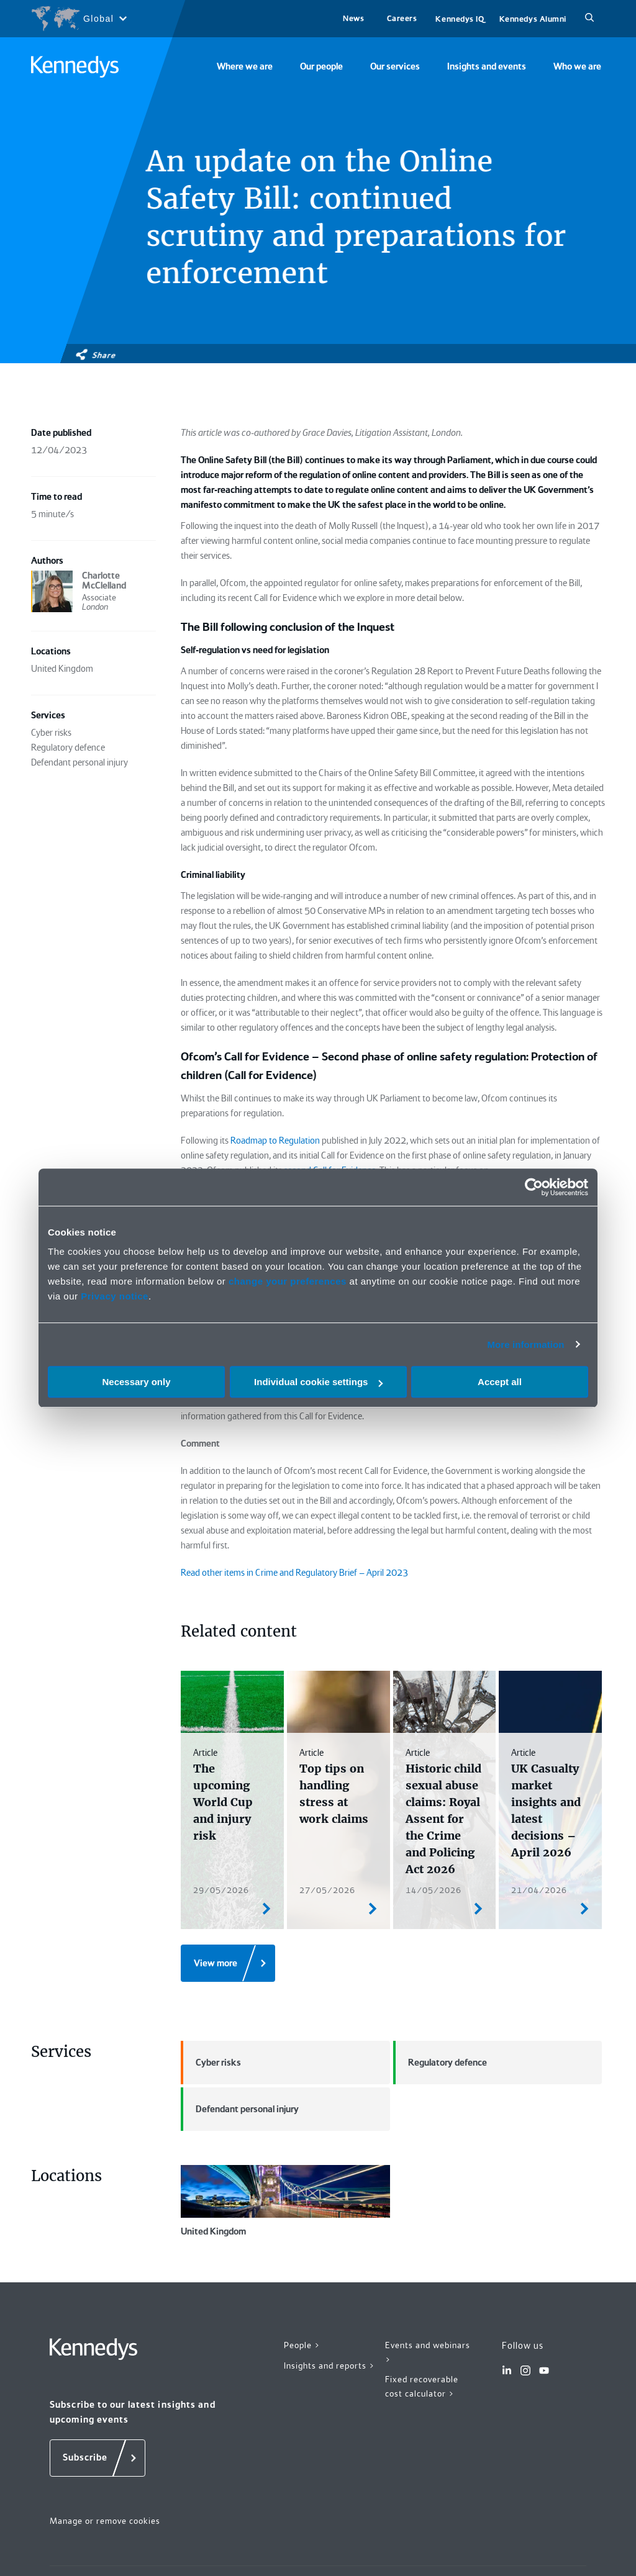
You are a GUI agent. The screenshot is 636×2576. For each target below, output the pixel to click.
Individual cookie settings (318, 1381)
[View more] (228, 1963)
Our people (321, 66)
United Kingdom (285, 2201)
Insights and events (486, 66)
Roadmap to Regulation (275, 1141)
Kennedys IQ (459, 19)
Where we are (245, 66)
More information (525, 1344)
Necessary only (136, 1381)
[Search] (589, 18)
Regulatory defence (440, 2062)
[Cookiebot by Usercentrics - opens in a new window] (533, 1187)
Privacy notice (114, 1296)
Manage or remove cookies (105, 2521)
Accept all (500, 1381)
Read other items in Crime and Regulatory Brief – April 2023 (294, 1573)
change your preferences (288, 1281)
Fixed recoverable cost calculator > (421, 2386)
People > (302, 2345)
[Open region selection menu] (78, 18)
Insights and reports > (329, 2365)
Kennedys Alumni (532, 19)
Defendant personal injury (240, 2109)
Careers (402, 18)
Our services (395, 66)
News (353, 18)
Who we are (577, 66)
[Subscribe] (97, 2458)
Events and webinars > (427, 2352)
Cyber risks (211, 2062)
